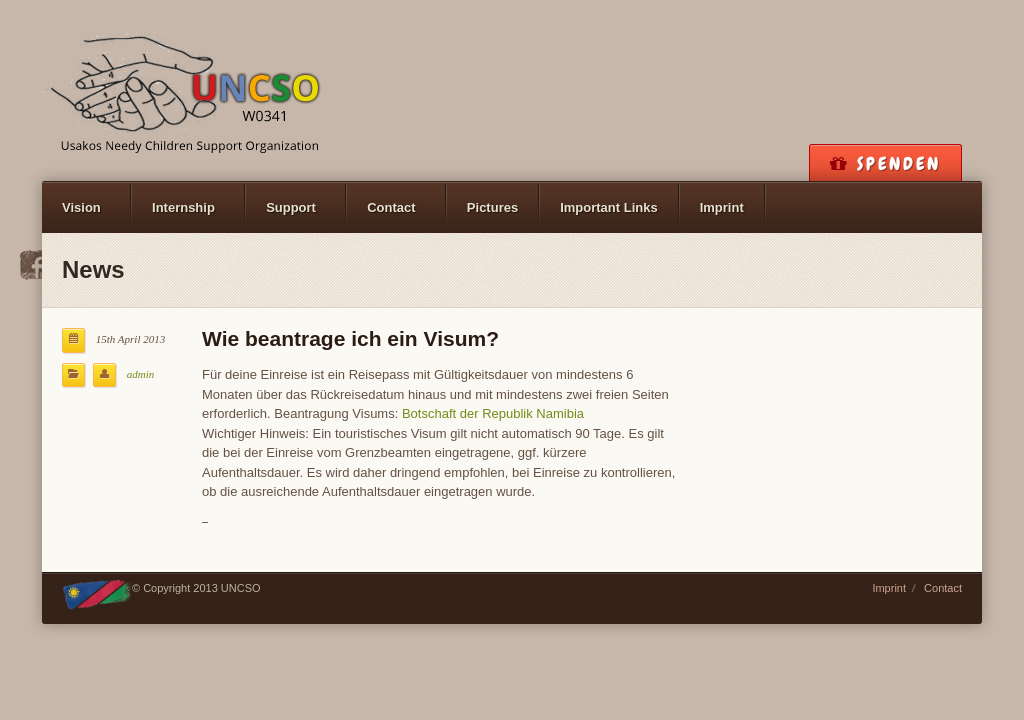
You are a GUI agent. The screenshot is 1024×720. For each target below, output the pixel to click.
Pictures (492, 207)
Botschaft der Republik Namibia (493, 413)
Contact (391, 207)
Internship (183, 207)
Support (291, 207)
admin (141, 374)
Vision (81, 207)
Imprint (722, 207)
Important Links (609, 207)
